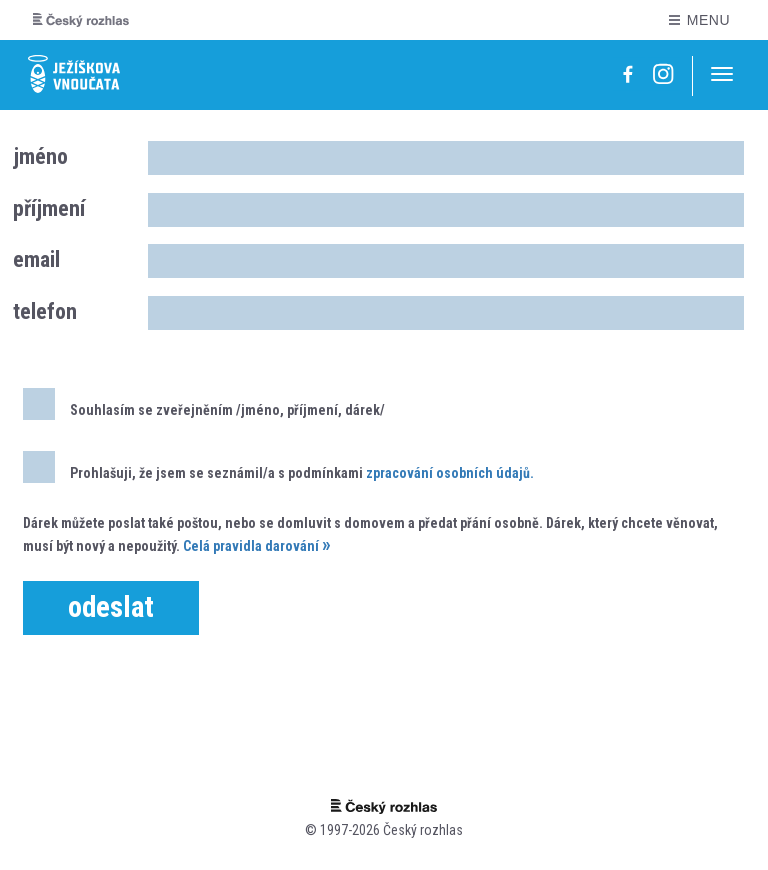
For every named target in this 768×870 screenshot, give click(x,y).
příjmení (49, 208)
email (36, 259)
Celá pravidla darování (251, 546)
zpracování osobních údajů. (450, 473)
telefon (45, 311)
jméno (40, 156)
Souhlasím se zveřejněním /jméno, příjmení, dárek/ (204, 404)
